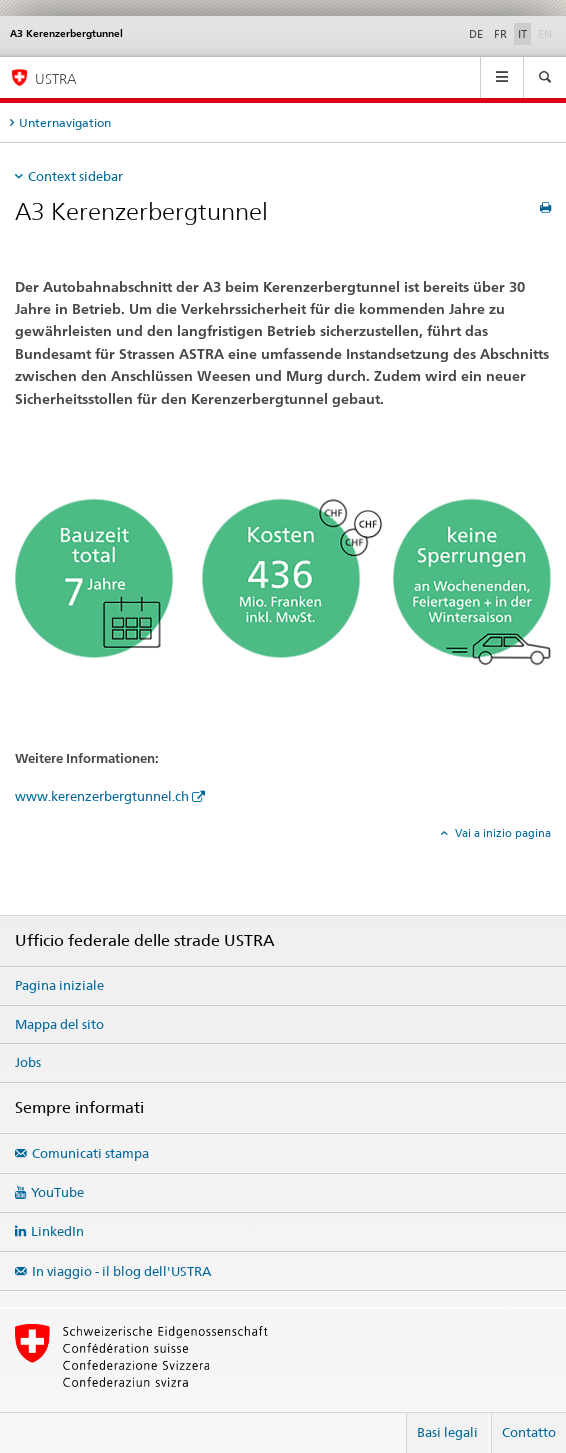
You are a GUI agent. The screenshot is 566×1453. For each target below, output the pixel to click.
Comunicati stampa (90, 1153)
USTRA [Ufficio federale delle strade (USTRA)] (56, 78)
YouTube (57, 1192)
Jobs (28, 1062)
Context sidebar (75, 176)
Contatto (529, 1432)
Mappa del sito (59, 1024)
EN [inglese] (547, 33)
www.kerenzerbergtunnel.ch (102, 796)
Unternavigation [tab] (65, 122)
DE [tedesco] (476, 34)
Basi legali (447, 1432)
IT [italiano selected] (522, 34)
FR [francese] (500, 34)
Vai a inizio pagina (501, 833)
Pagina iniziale (59, 985)
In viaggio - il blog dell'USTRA (121, 1271)
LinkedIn (57, 1231)
